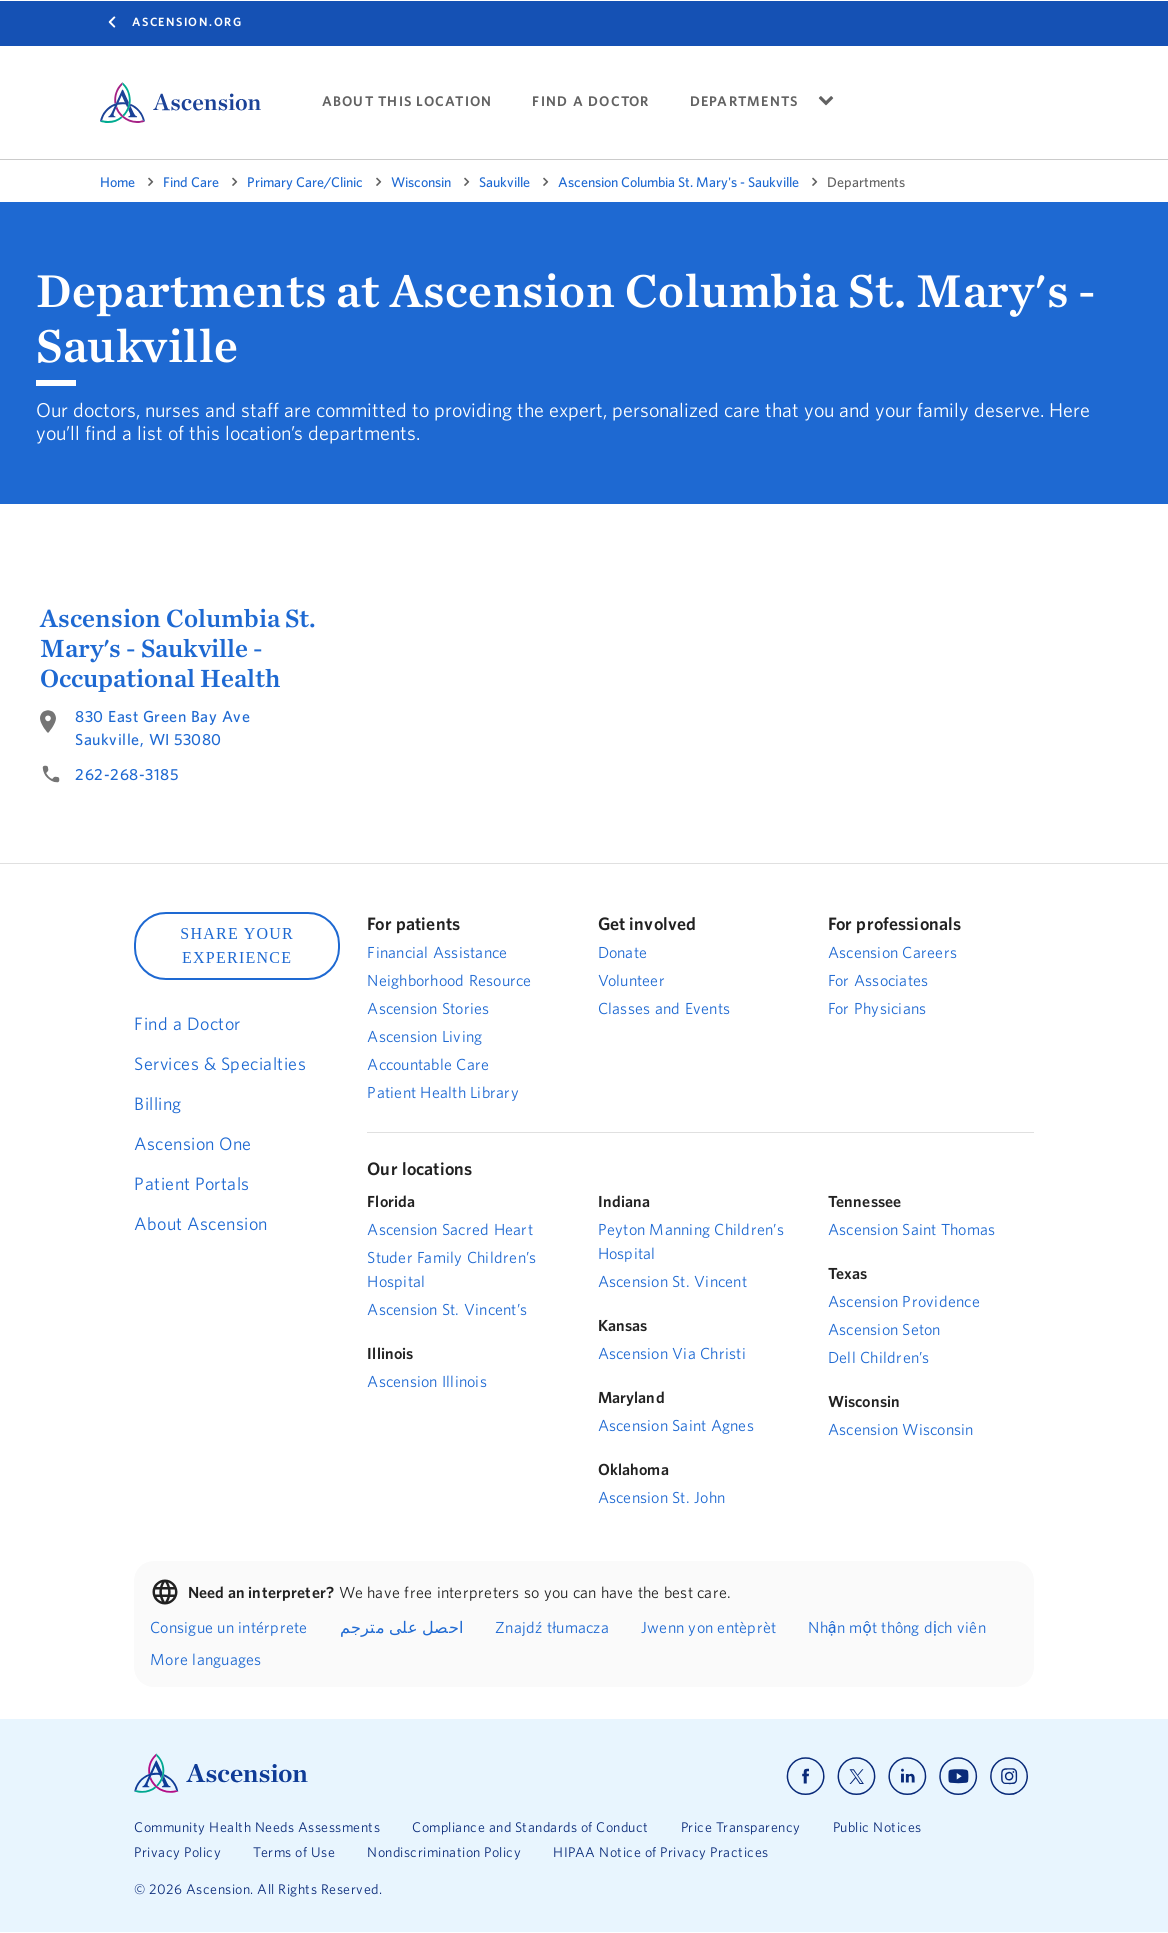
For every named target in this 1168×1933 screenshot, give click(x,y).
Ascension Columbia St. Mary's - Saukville (678, 182)
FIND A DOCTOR (590, 101)
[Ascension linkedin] (907, 1776)
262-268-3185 (126, 774)
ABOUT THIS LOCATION (407, 101)
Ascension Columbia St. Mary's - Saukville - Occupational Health (178, 648)
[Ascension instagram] (1009, 1776)
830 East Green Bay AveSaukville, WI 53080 (162, 727)
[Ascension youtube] (958, 1776)
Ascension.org (187, 21)
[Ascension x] (856, 1776)
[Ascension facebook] (805, 1776)
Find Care (191, 182)
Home (117, 182)
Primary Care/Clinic (305, 182)
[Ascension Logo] (221, 1788)
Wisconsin (421, 182)
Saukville (504, 182)
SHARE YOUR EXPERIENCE (237, 945)
